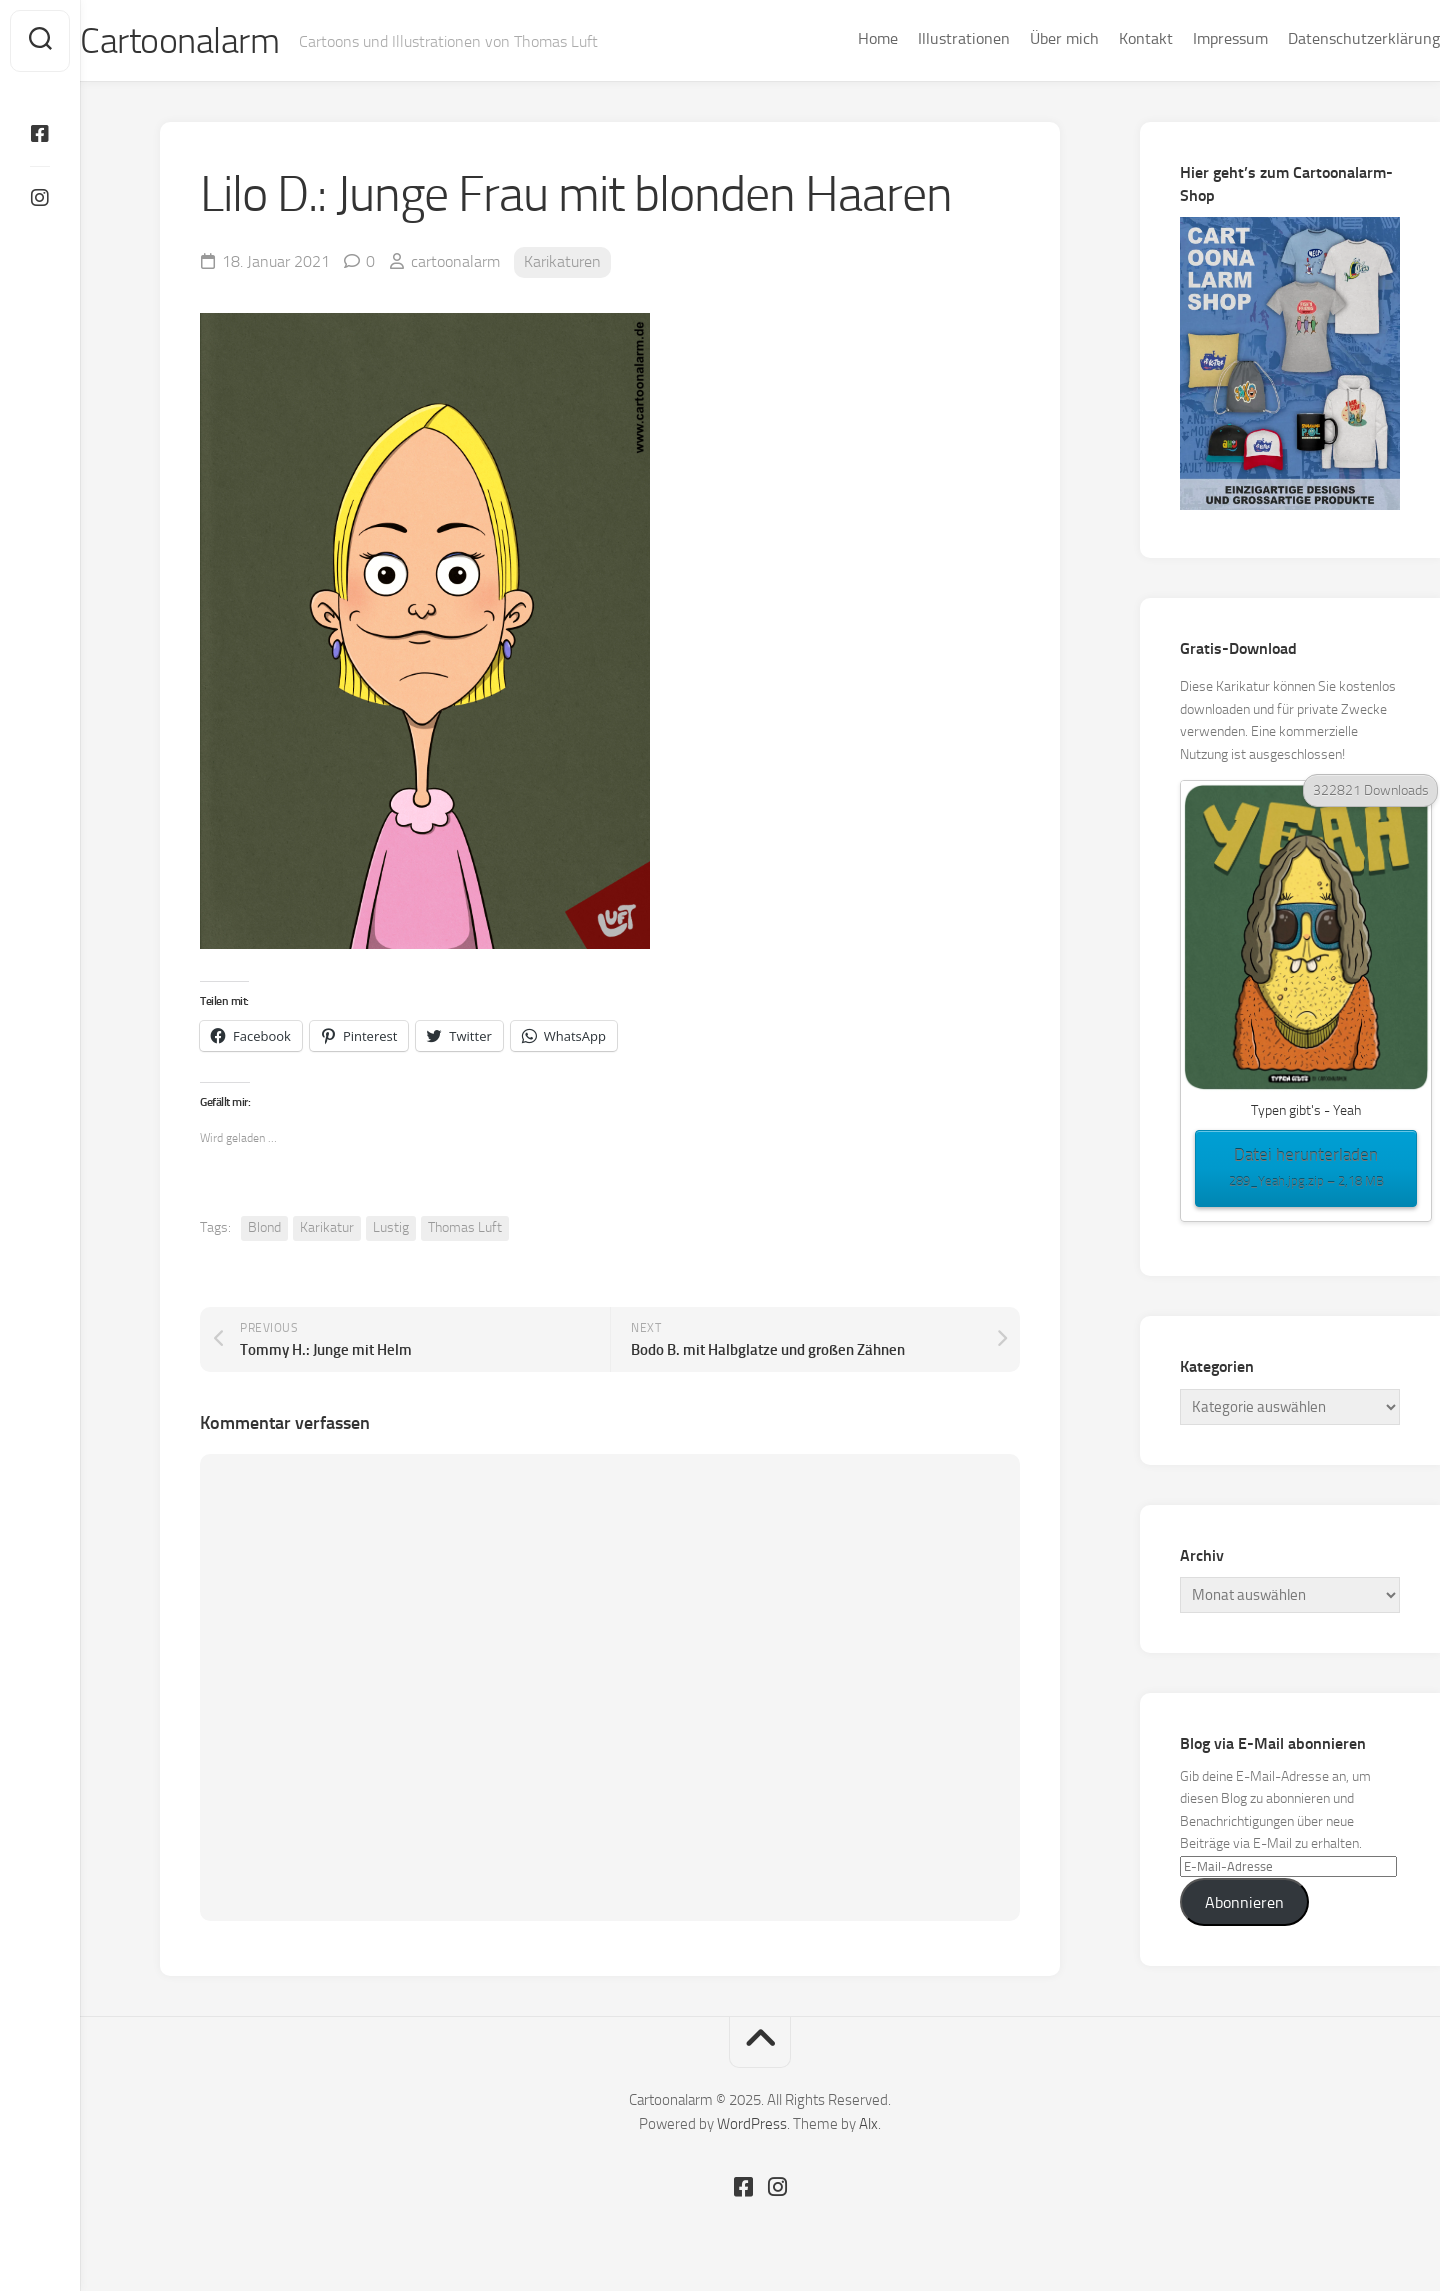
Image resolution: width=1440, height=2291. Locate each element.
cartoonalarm (455, 261)
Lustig (391, 1227)
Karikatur (327, 1227)
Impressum (1190, 38)
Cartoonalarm (219, 41)
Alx (868, 2124)
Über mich (1024, 38)
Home (838, 38)
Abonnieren (1244, 1902)
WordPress (752, 2124)
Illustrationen (924, 38)
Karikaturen (562, 261)
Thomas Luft (465, 1227)
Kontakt (1106, 38)
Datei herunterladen (1306, 1169)
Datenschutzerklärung (1324, 38)
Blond (264, 1227)
